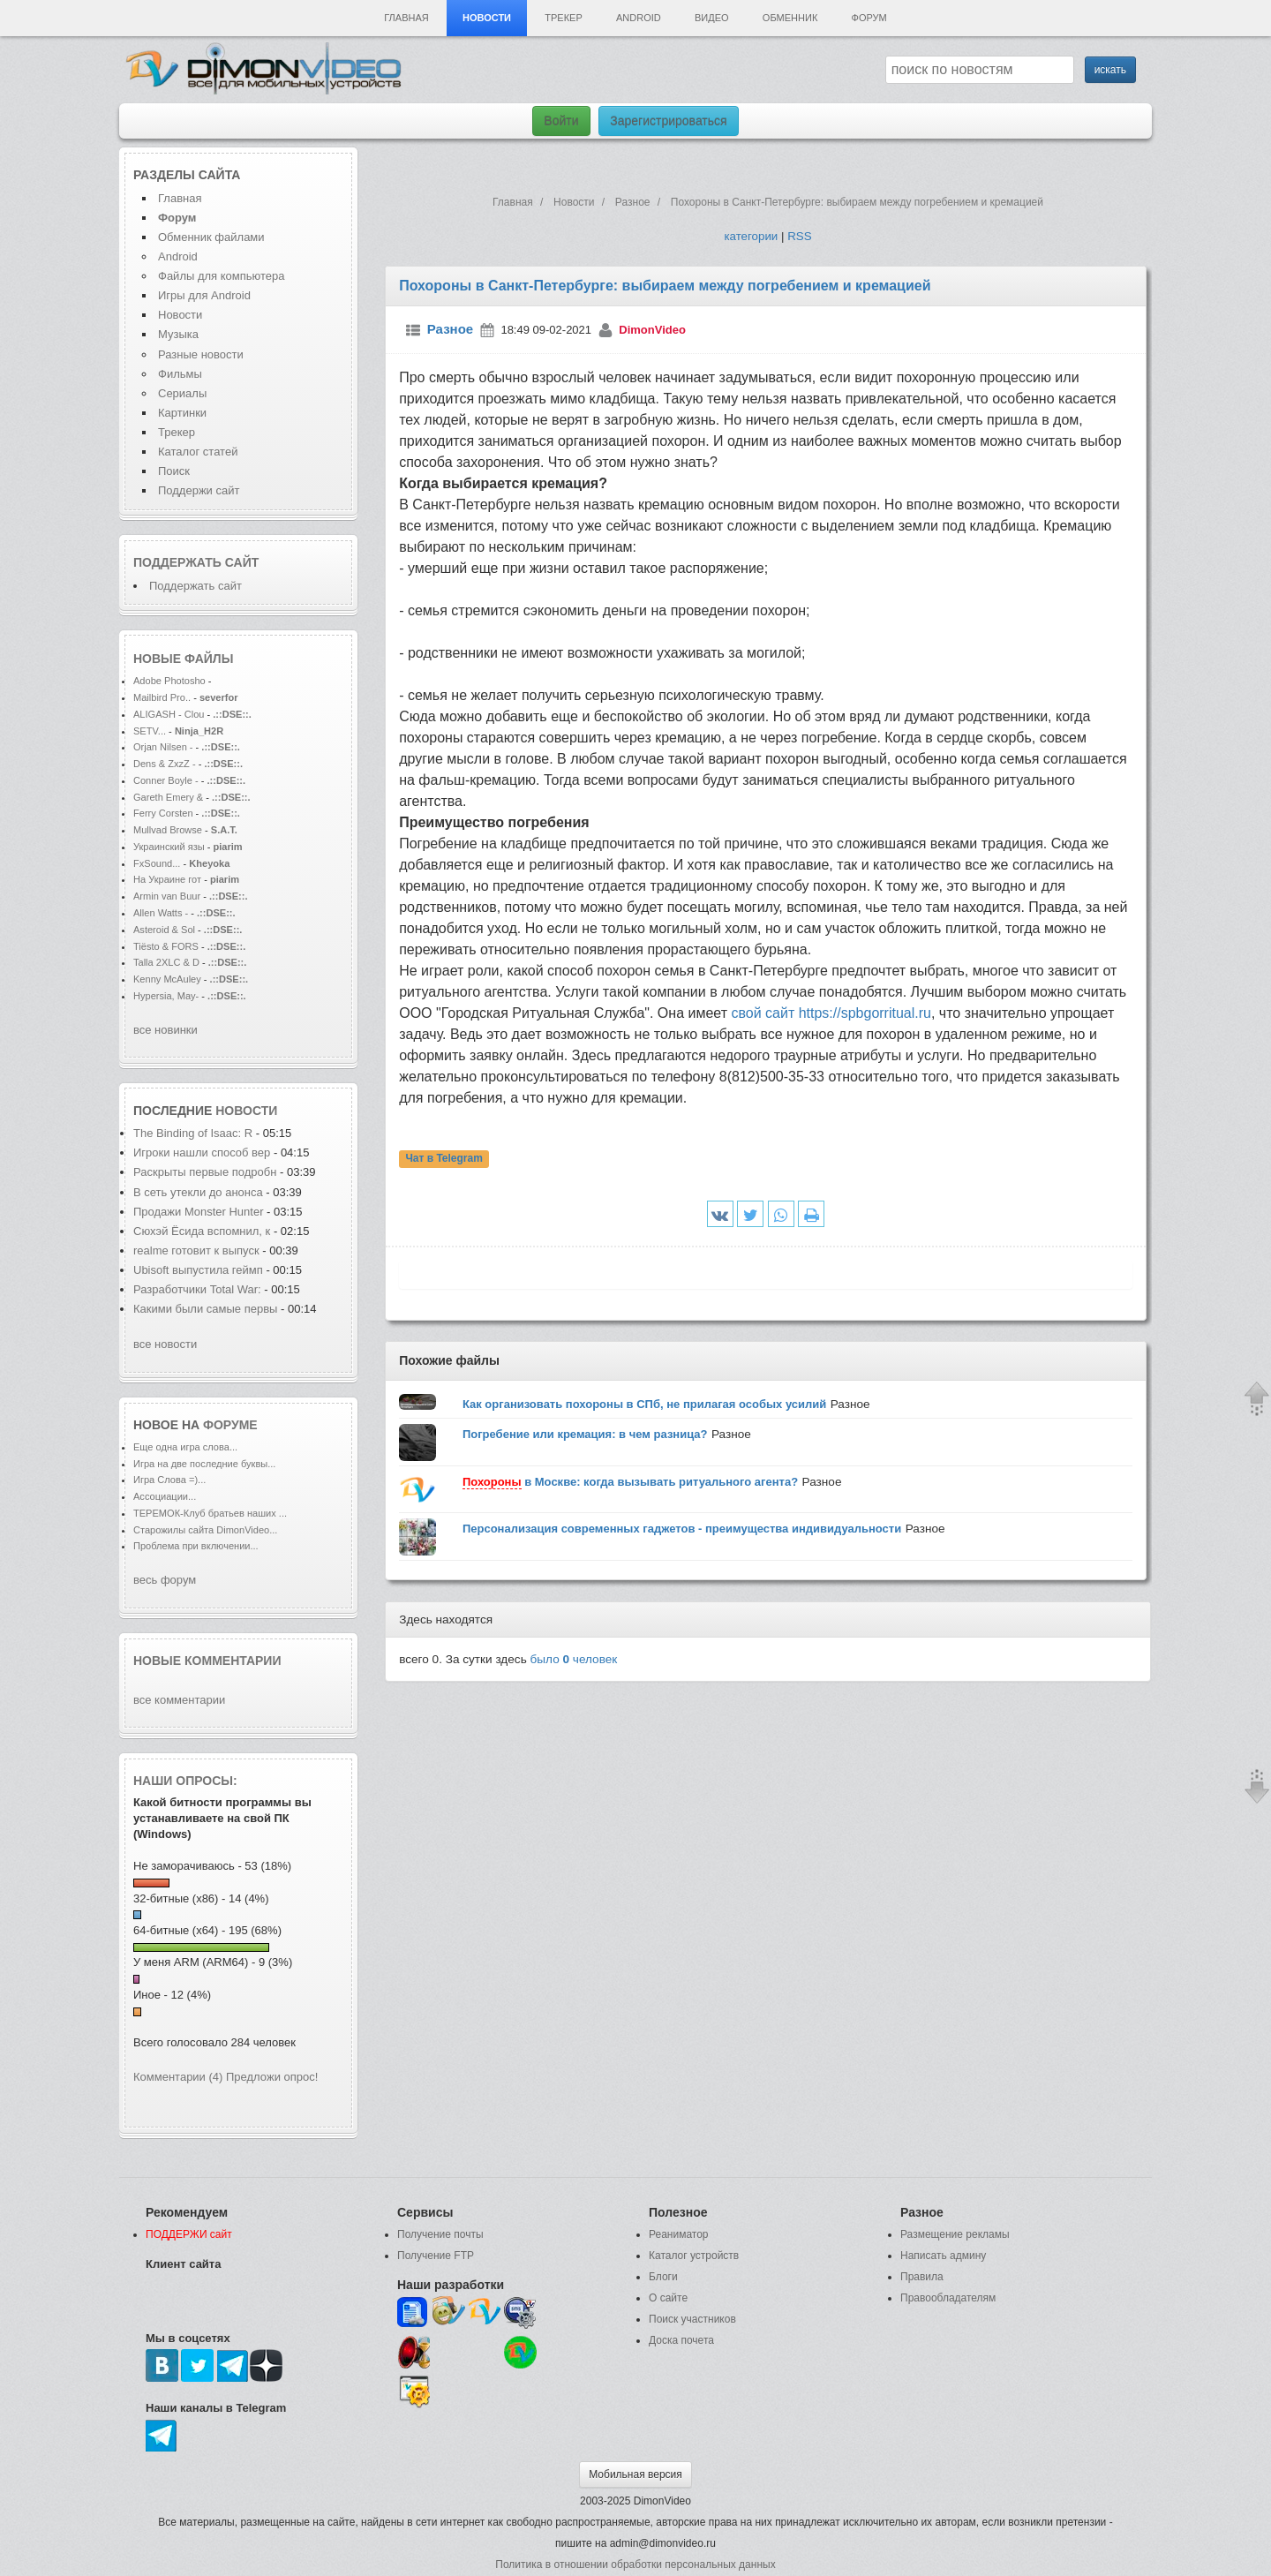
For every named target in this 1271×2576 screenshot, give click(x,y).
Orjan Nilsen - (163, 747)
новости (246, 1110)
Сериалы (182, 393)
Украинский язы (169, 846)
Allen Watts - (162, 913)
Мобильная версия (635, 2474)
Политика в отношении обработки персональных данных (635, 2564)
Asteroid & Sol (164, 929)
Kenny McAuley (168, 979)
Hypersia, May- (166, 995)
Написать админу (943, 2255)
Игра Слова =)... (169, 1479)
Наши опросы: (185, 1781)
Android (638, 17)
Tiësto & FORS (167, 946)
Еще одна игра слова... (185, 1447)
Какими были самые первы (205, 1308)
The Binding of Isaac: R (192, 1133)
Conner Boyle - (166, 780)
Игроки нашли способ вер (201, 1152)
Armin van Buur (166, 896)
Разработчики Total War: (197, 1289)
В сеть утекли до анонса (198, 1192)
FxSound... (156, 863)
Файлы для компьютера (221, 275)
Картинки (182, 412)
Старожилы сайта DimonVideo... (205, 1530)
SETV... (149, 731)
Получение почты (440, 2234)
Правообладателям (948, 2298)
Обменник (790, 17)
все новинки (165, 1029)
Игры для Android (204, 295)
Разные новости (201, 354)
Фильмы (180, 373)
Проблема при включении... (196, 1545)
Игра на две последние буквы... (204, 1463)
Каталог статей (197, 451)
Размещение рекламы (955, 2234)
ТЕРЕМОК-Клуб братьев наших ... (210, 1513)
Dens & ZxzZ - (166, 763)
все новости (165, 1344)
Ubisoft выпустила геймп (198, 1270)
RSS (799, 236)
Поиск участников (692, 2319)
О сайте (668, 2298)
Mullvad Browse (167, 830)
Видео (712, 17)
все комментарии (179, 1699)
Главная (406, 17)
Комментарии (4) (177, 2076)
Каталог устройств (694, 2255)
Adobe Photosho (169, 680)
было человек (574, 1659)
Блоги (663, 2277)
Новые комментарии (207, 1660)
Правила (922, 2277)
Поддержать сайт (196, 562)
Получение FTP (435, 2255)
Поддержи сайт (198, 490)
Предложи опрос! (272, 2076)
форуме (230, 1425)
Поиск (174, 471)
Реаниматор (679, 2234)
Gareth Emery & (168, 797)
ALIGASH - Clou (168, 714)
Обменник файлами (211, 237)
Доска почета (681, 2340)
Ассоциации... (164, 1496)
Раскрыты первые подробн (204, 1172)
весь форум (164, 1579)
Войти (561, 121)
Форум (869, 17)
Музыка (178, 334)
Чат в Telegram (444, 1159)
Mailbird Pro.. (162, 697)
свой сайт (764, 1013)
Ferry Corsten (164, 813)
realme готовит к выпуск (196, 1250)
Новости (487, 17)
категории (751, 236)
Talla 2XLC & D (166, 962)
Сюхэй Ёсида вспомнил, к (201, 1231)
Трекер (563, 17)
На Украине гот (167, 879)
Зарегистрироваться (668, 121)
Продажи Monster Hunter (200, 1211)
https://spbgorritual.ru (865, 1013)
